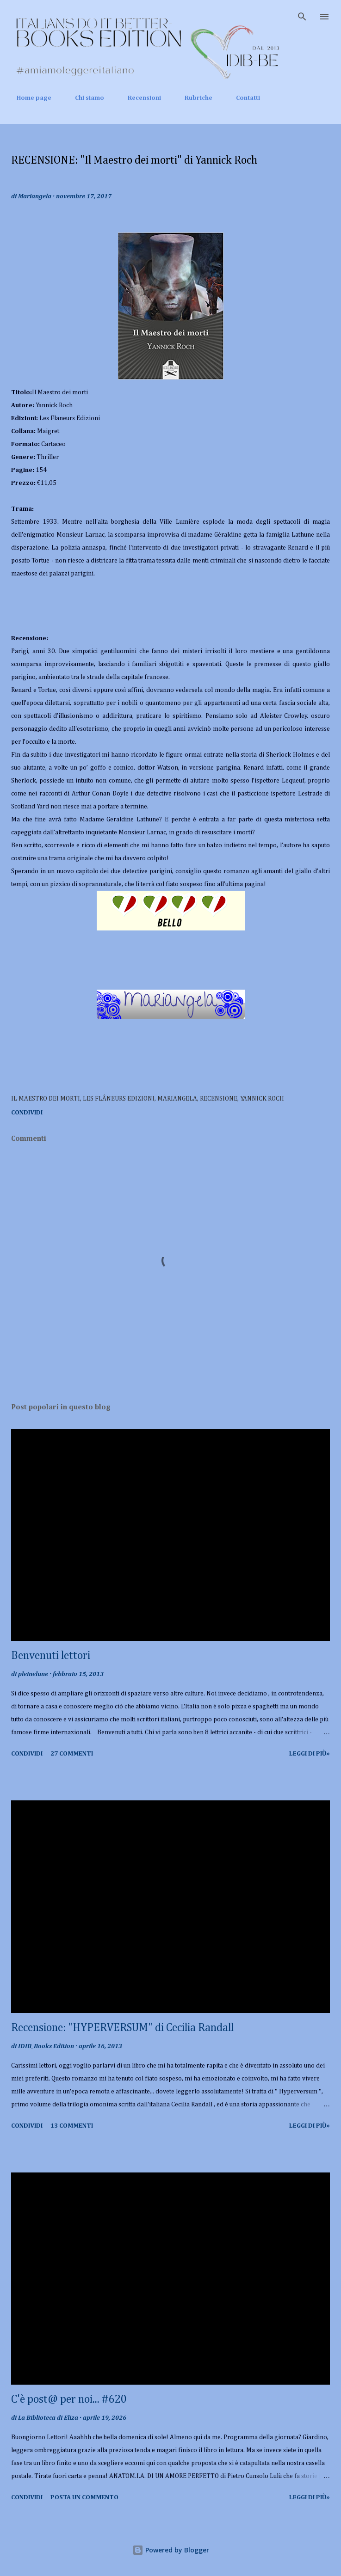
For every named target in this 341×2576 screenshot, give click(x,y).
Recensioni (138, 98)
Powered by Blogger (170, 2549)
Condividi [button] (27, 1112)
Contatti (242, 98)
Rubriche (193, 98)
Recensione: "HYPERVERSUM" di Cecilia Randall (122, 2027)
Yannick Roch (262, 1098)
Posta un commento (84, 2497)
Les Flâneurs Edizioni (119, 1098)
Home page (28, 98)
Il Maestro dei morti (45, 1098)
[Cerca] (302, 16)
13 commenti (71, 2126)
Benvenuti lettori (50, 1655)
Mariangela (177, 1098)
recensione (218, 1098)
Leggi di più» (309, 1753)
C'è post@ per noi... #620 (68, 2399)
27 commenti (71, 1753)
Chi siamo (84, 98)
